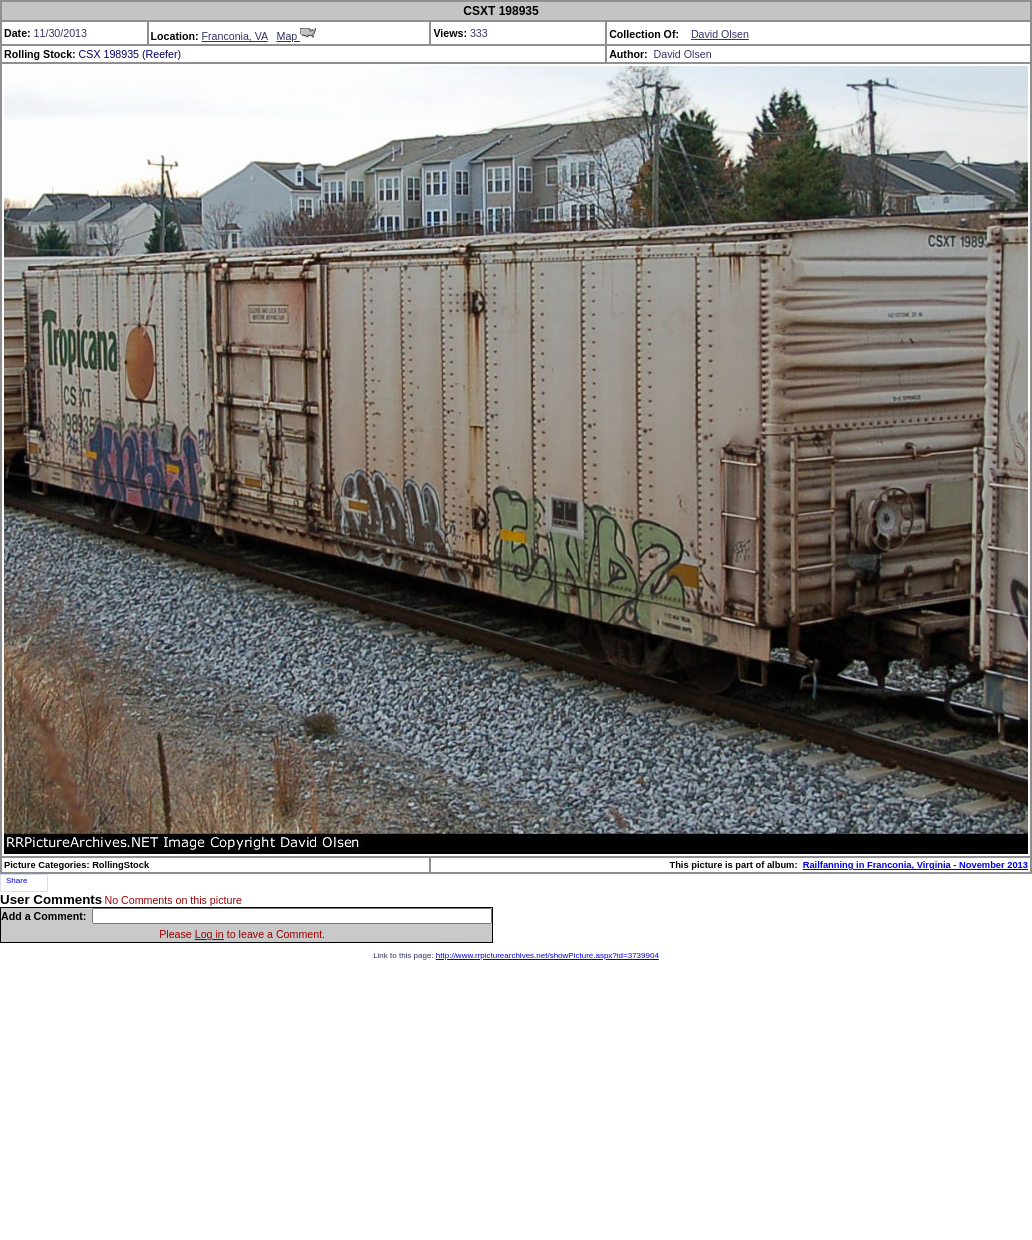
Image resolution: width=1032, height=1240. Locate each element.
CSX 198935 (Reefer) (130, 54)
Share (16, 880)
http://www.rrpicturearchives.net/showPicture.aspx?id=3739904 (547, 955)
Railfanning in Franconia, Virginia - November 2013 (915, 865)
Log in (209, 934)
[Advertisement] (516, 1100)
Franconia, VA (234, 36)
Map (297, 36)
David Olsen (720, 34)
